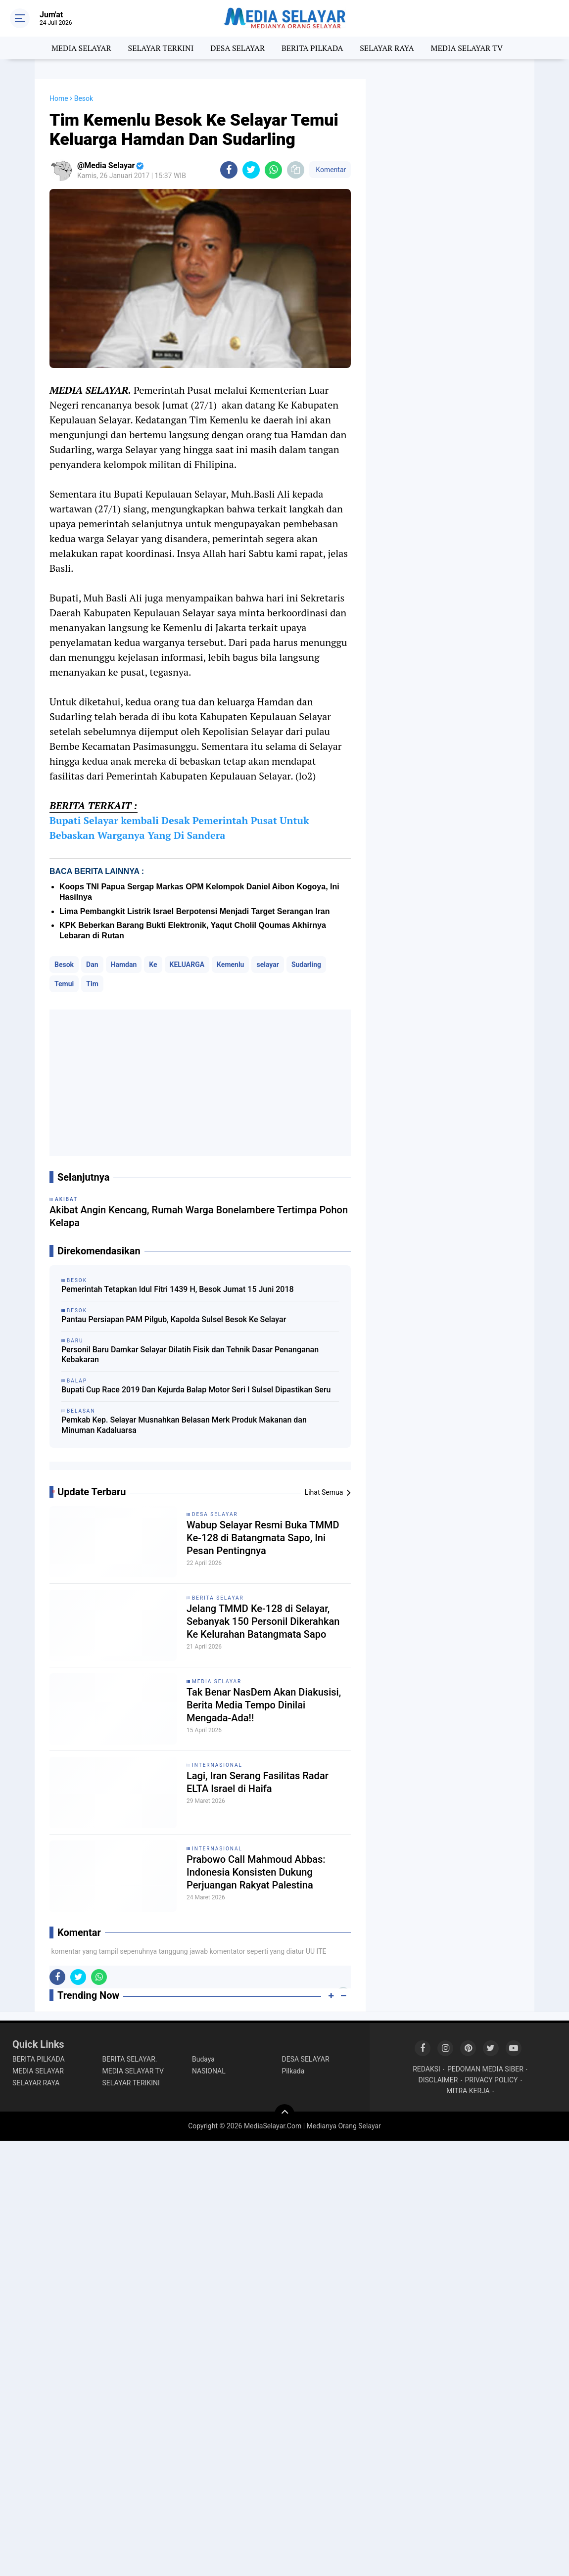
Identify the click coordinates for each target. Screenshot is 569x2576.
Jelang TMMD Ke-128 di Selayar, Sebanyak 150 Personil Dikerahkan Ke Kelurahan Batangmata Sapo (263, 1621)
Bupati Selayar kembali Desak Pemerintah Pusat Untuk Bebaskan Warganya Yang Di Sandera (179, 828)
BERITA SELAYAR (218, 1598)
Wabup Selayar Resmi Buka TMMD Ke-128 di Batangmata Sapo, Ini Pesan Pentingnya (263, 1538)
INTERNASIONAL (217, 1765)
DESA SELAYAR (237, 48)
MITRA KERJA (468, 2091)
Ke (153, 964)
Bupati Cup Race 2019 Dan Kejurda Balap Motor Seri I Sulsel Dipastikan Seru (196, 1389)
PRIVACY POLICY (491, 2080)
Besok (64, 964)
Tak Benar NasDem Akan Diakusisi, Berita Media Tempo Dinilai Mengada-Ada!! (264, 1705)
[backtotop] (284, 2114)
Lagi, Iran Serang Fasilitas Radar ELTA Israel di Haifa (258, 1782)
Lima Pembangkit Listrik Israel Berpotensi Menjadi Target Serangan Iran (194, 911)
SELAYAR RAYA (387, 48)
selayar (267, 964)
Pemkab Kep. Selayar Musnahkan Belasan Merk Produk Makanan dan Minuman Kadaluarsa (184, 1425)
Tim (92, 984)
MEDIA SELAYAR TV (467, 48)
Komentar (330, 170)
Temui (64, 984)
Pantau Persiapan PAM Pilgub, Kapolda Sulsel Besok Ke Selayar (173, 1319)
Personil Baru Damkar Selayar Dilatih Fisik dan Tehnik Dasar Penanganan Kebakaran (190, 1355)
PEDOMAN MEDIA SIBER (485, 2069)
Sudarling (306, 964)
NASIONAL (209, 2071)
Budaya (203, 2059)
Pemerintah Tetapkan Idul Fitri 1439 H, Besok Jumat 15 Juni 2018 (177, 1289)
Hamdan (124, 964)
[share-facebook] (228, 170)
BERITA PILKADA (312, 48)
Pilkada (293, 2071)
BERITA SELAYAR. (129, 2059)
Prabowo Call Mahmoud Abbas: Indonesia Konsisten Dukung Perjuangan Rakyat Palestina (256, 1872)
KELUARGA (187, 964)
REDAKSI (426, 2069)
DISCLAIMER (438, 2080)
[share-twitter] (251, 170)
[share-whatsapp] (273, 170)
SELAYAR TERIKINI (131, 2083)
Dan (92, 964)
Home (58, 98)
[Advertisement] (200, 1082)
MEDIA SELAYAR (81, 48)
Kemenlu (230, 964)
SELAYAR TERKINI (161, 48)
